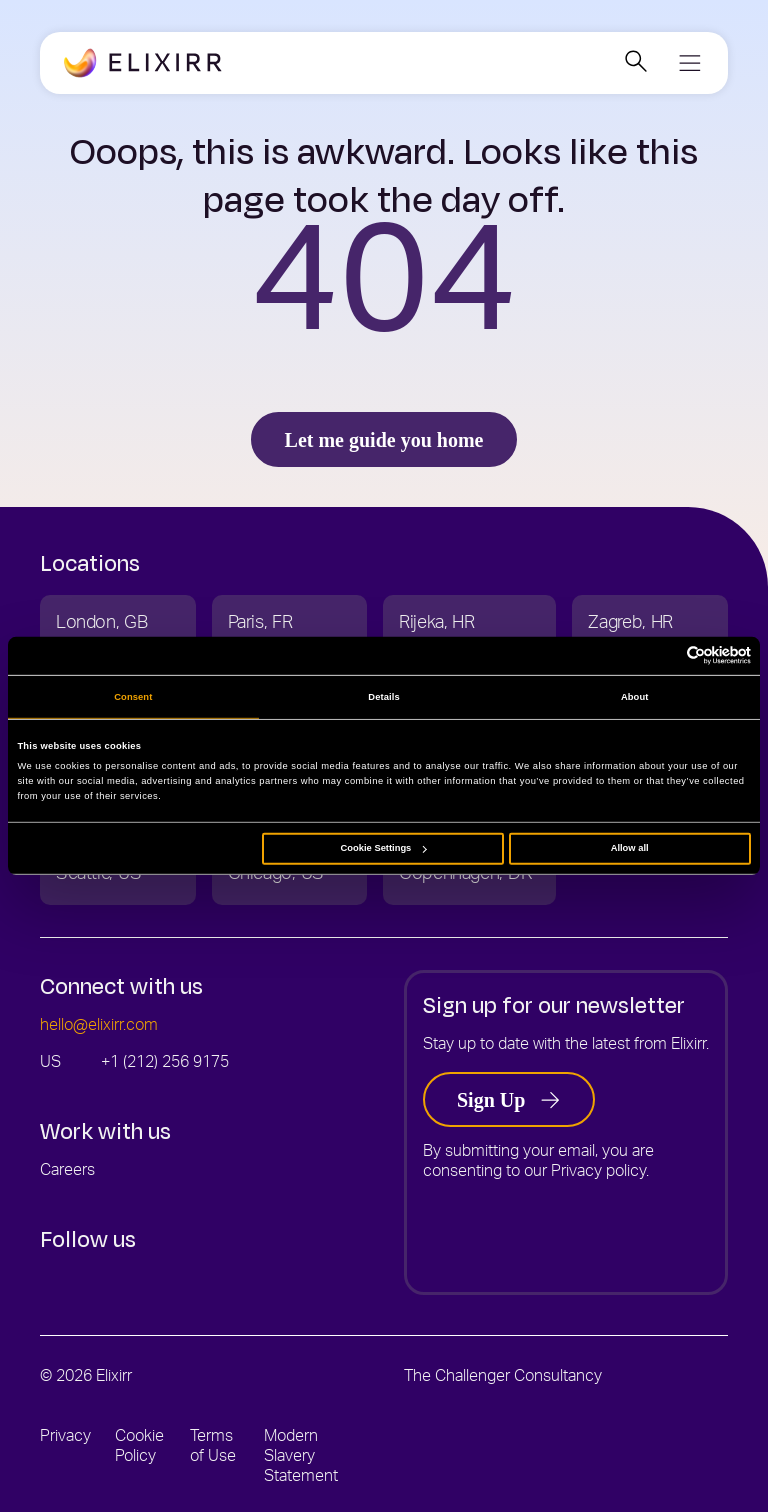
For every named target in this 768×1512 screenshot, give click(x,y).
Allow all (630, 848)
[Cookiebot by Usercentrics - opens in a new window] (663, 655)
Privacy (65, 1438)
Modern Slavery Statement (301, 1458)
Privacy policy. (600, 1173)
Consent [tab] (133, 697)
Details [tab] (383, 697)
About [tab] (635, 697)
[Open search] (635, 63)
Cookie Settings (384, 848)
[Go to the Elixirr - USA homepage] (143, 64)
